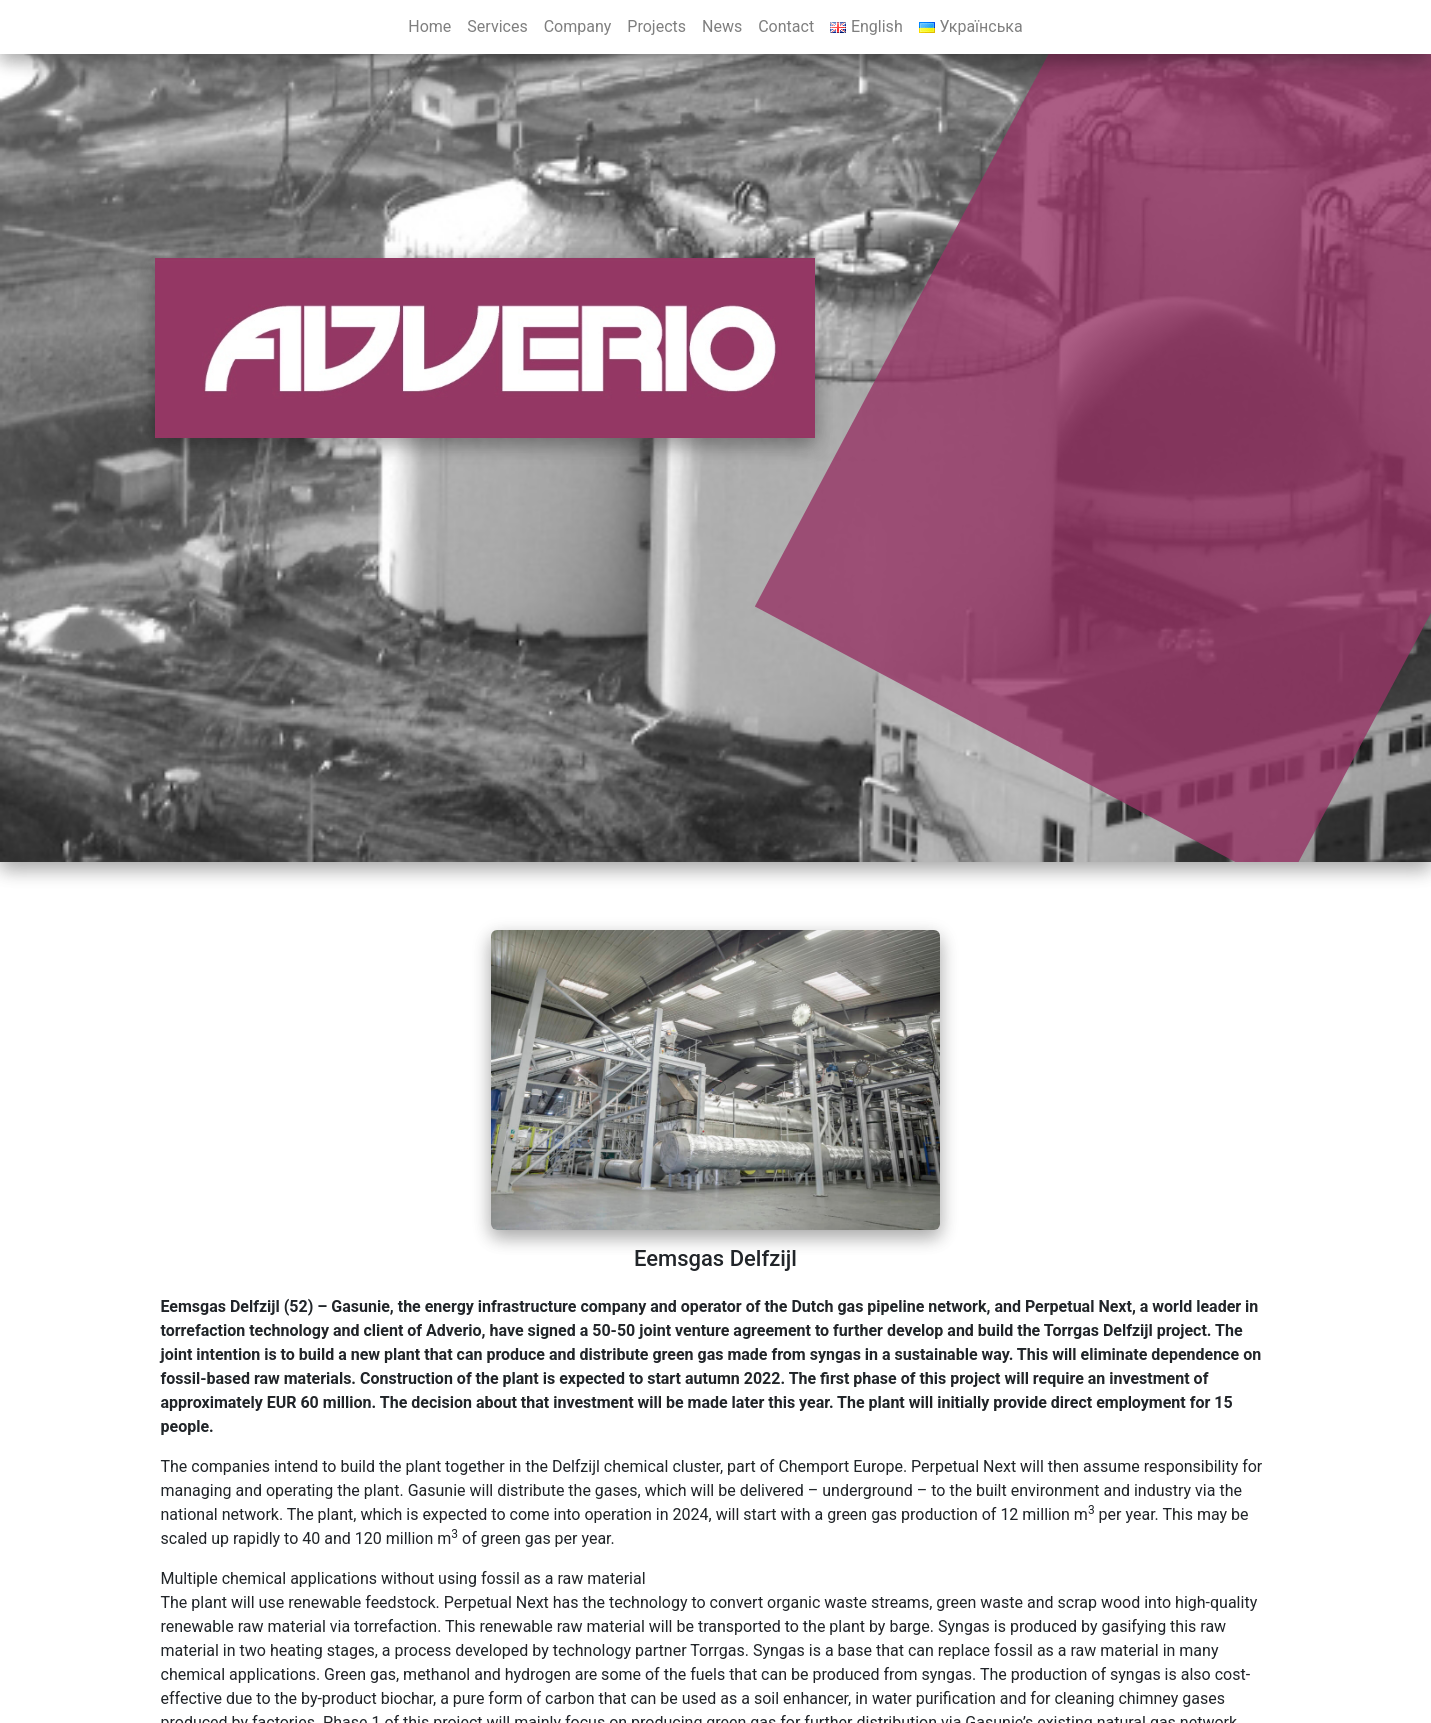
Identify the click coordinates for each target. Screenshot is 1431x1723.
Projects (656, 26)
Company (578, 26)
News (722, 26)
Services (497, 26)
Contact (786, 26)
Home (429, 26)
